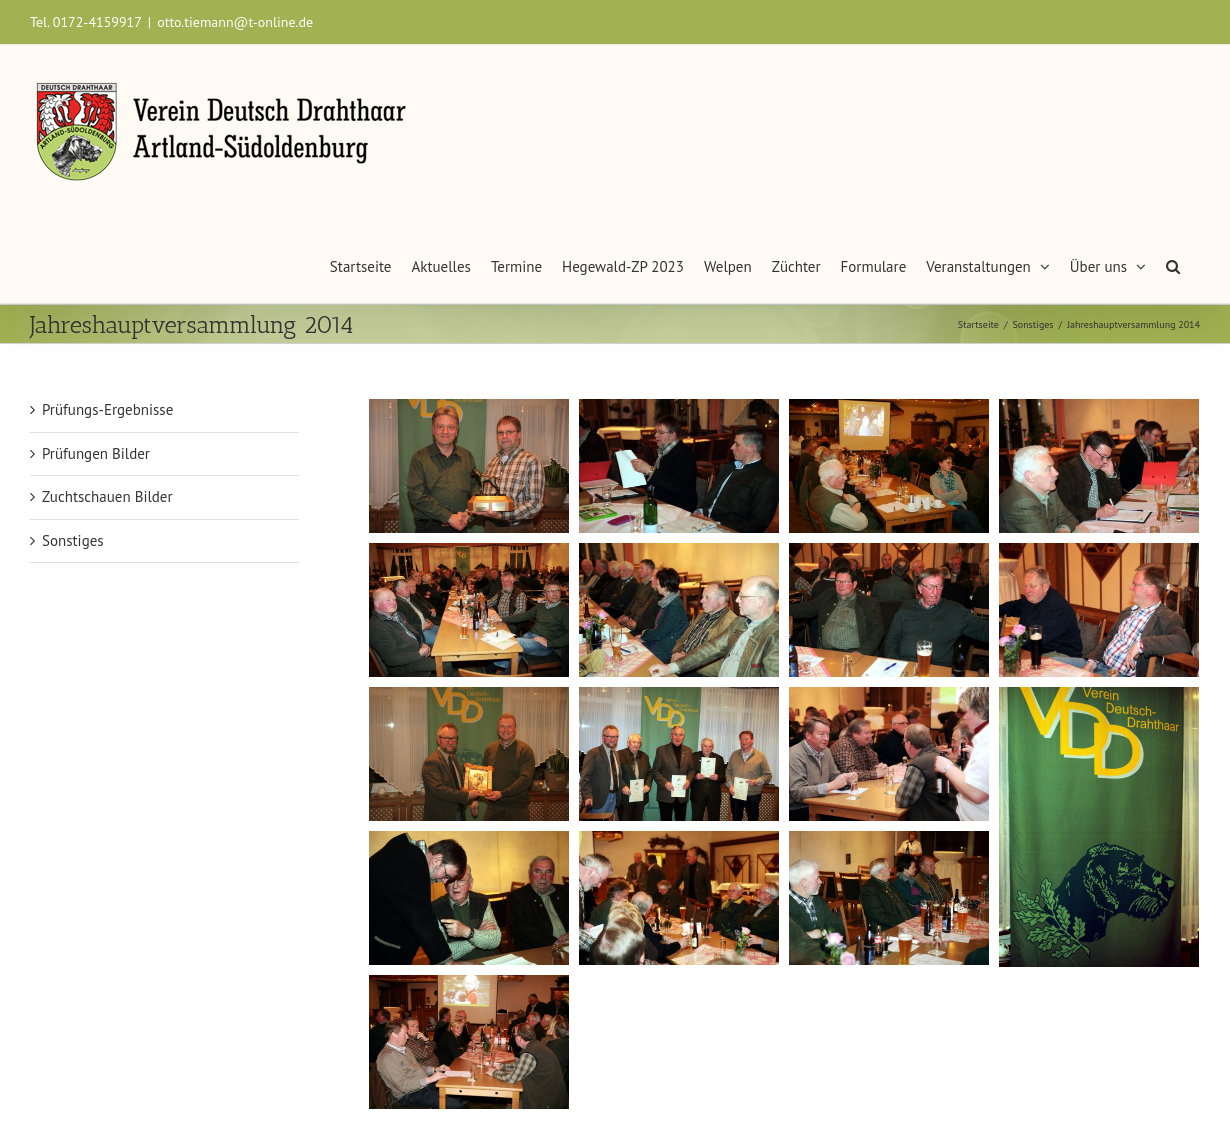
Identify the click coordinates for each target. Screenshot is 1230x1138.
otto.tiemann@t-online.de (235, 22)
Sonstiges (73, 540)
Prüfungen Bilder (96, 453)
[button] (1173, 261)
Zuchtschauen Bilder (107, 496)
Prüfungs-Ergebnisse (107, 409)
